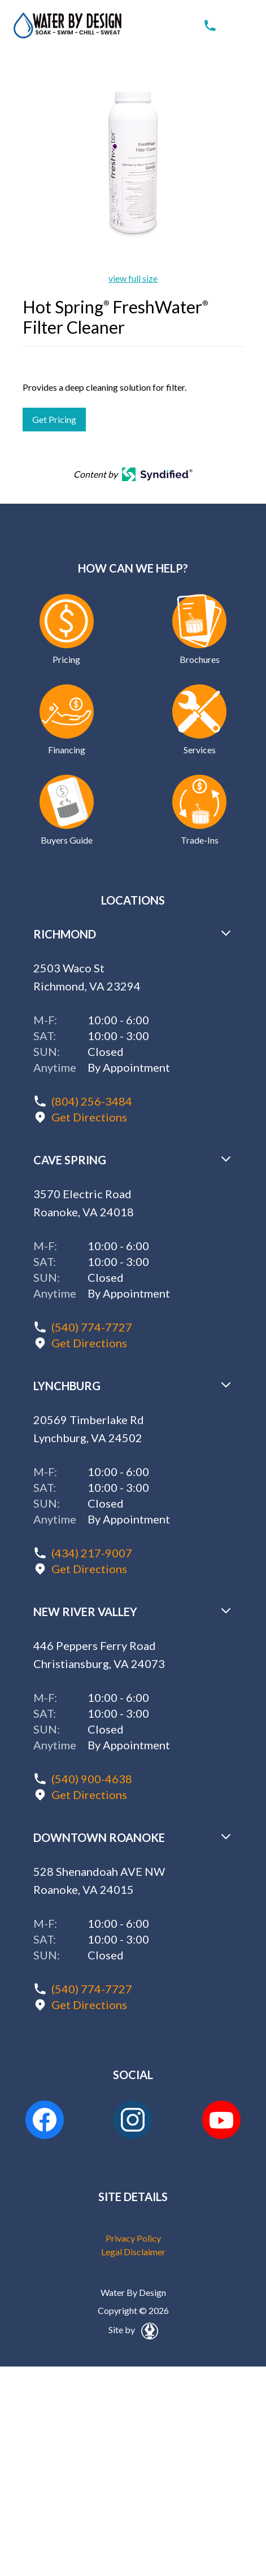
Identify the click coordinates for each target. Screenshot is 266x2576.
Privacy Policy (133, 2238)
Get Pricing (54, 419)
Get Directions (89, 1117)
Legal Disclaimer (133, 2251)
